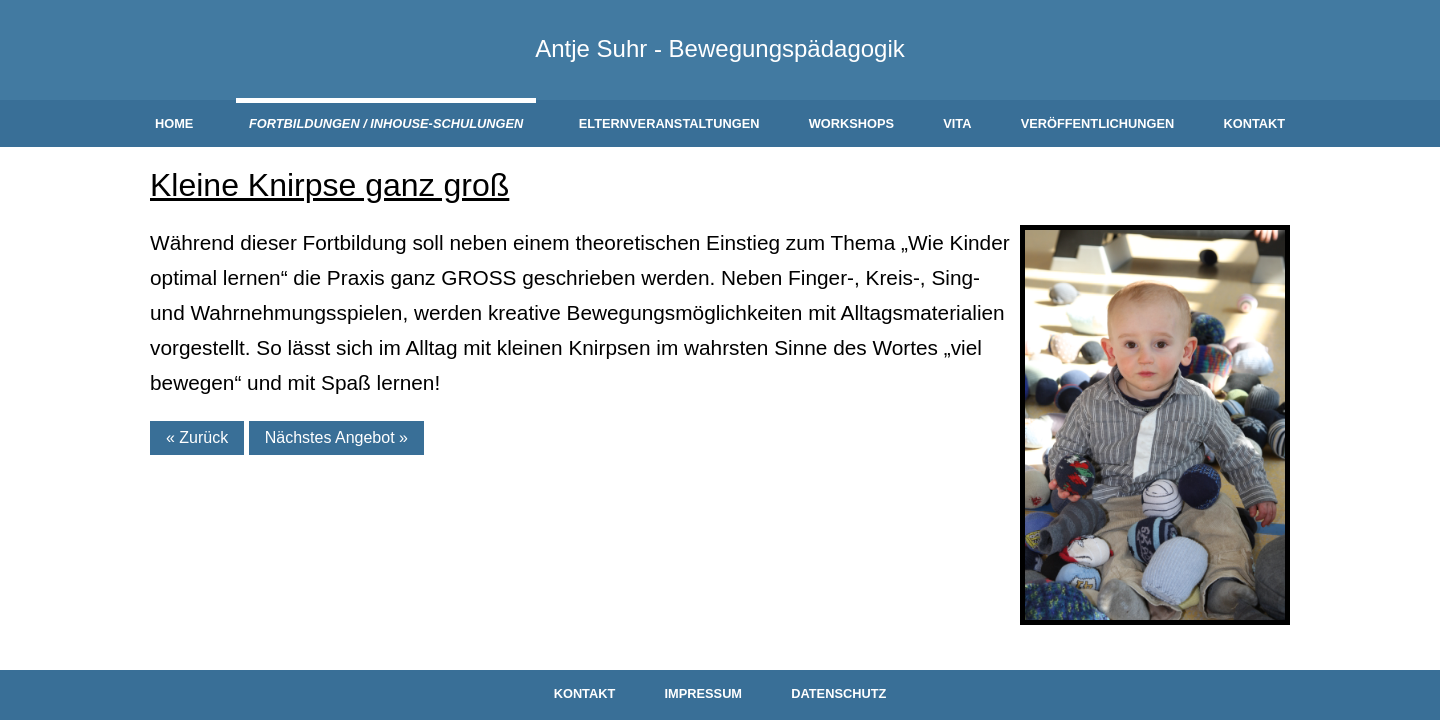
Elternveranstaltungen (669, 123)
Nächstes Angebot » (336, 437)
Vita (957, 123)
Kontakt (1254, 123)
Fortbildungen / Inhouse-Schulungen (386, 123)
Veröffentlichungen (1098, 123)
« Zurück (197, 437)
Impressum (704, 693)
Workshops (851, 123)
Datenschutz (838, 693)
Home (174, 123)
